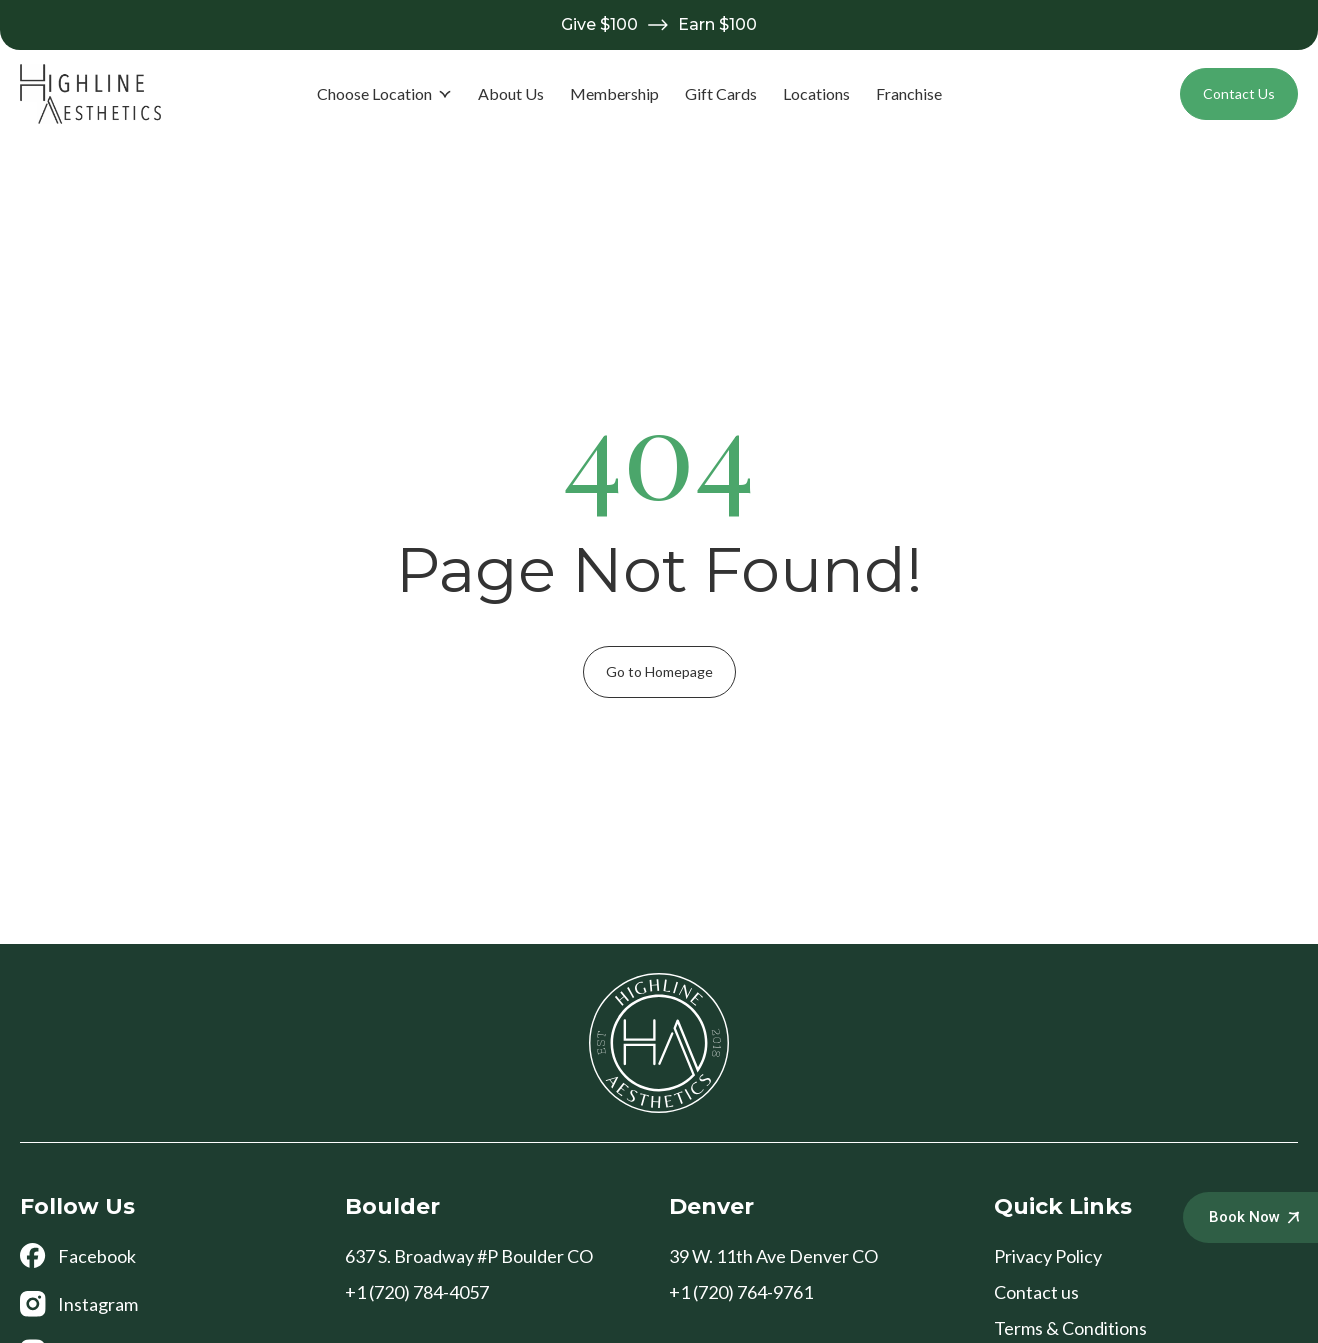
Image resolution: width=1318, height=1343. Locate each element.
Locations (816, 93)
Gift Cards (721, 93)
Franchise (909, 93)
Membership (614, 93)
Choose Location (384, 93)
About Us (511, 93)
